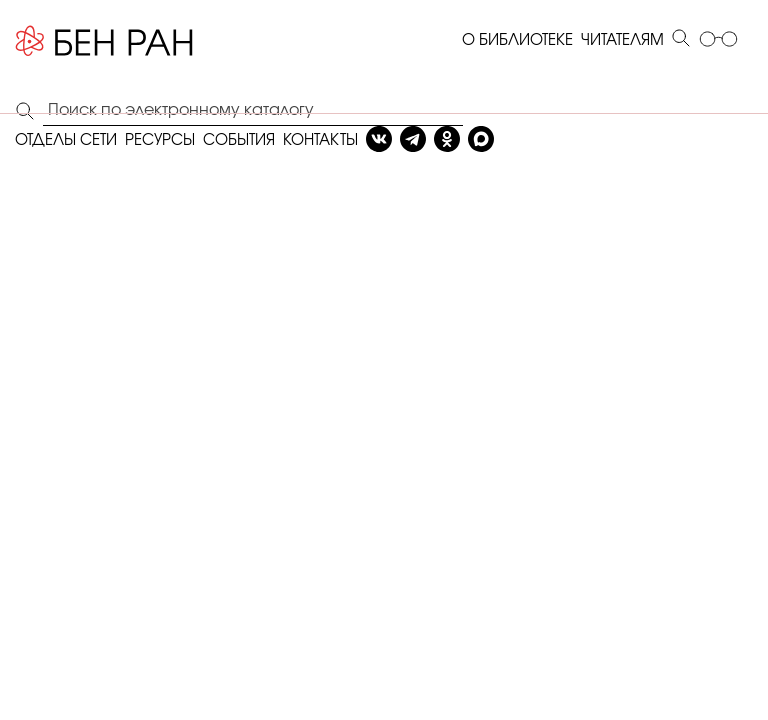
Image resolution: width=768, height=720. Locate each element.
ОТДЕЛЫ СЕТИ (66, 140)
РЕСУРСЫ (160, 140)
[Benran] (105, 41)
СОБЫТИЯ (239, 140)
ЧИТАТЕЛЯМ (622, 40)
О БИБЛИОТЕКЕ (517, 40)
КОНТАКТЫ (320, 140)
